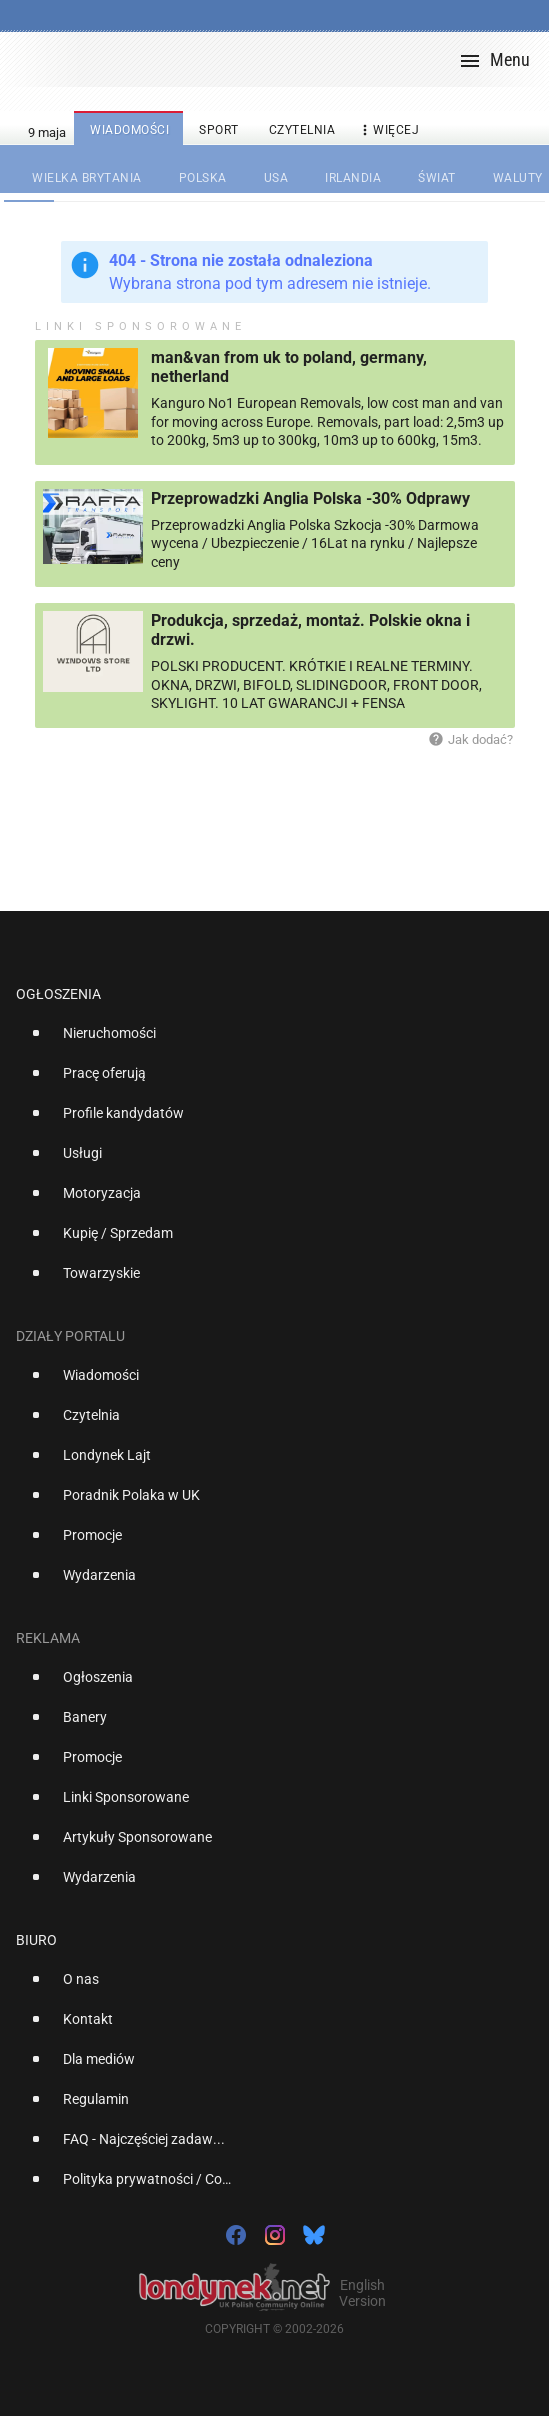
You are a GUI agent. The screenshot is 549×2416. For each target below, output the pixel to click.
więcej (388, 130)
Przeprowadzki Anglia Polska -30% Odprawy (310, 498)
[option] (266, 1041)
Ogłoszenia (58, 994)
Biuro (36, 1940)
